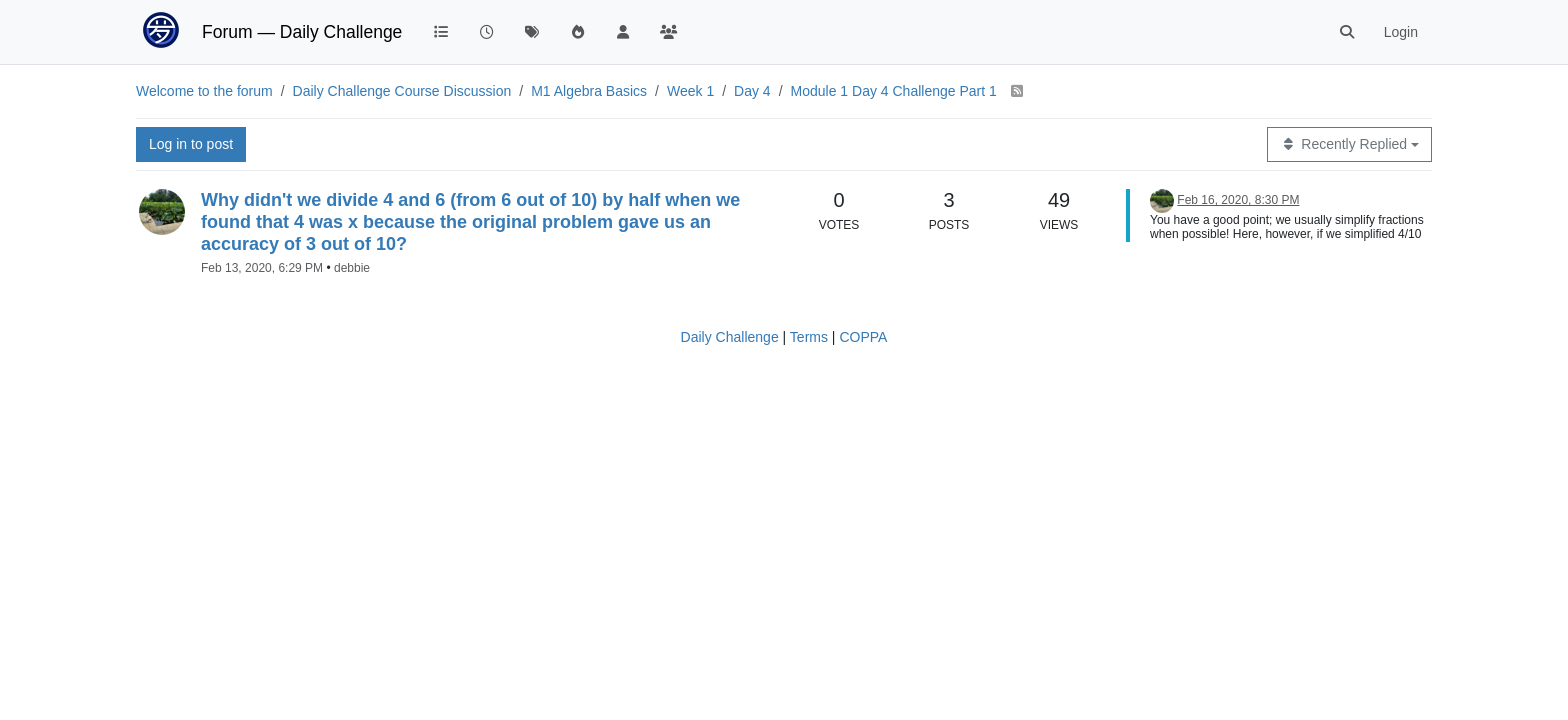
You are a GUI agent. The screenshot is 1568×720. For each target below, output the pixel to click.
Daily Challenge (730, 337)
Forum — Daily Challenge (302, 32)
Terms (809, 337)
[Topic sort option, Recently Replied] (1349, 144)
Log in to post (191, 144)
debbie (352, 268)
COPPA (863, 337)
